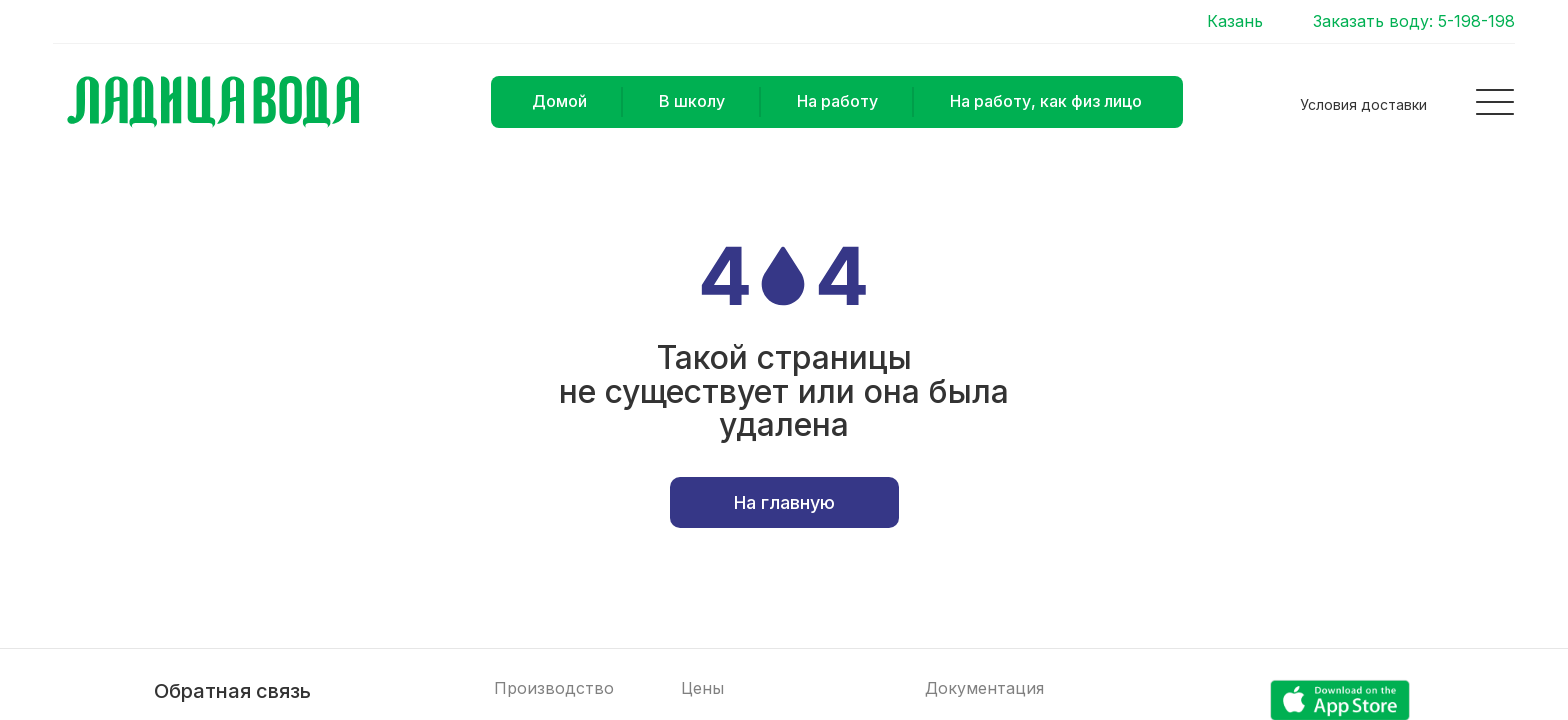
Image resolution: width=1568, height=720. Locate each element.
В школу (692, 101)
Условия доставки (1363, 104)
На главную (784, 502)
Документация (984, 688)
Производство (554, 688)
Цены (702, 688)
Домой (559, 101)
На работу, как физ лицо (1046, 101)
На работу (837, 101)
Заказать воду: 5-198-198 (1414, 21)
